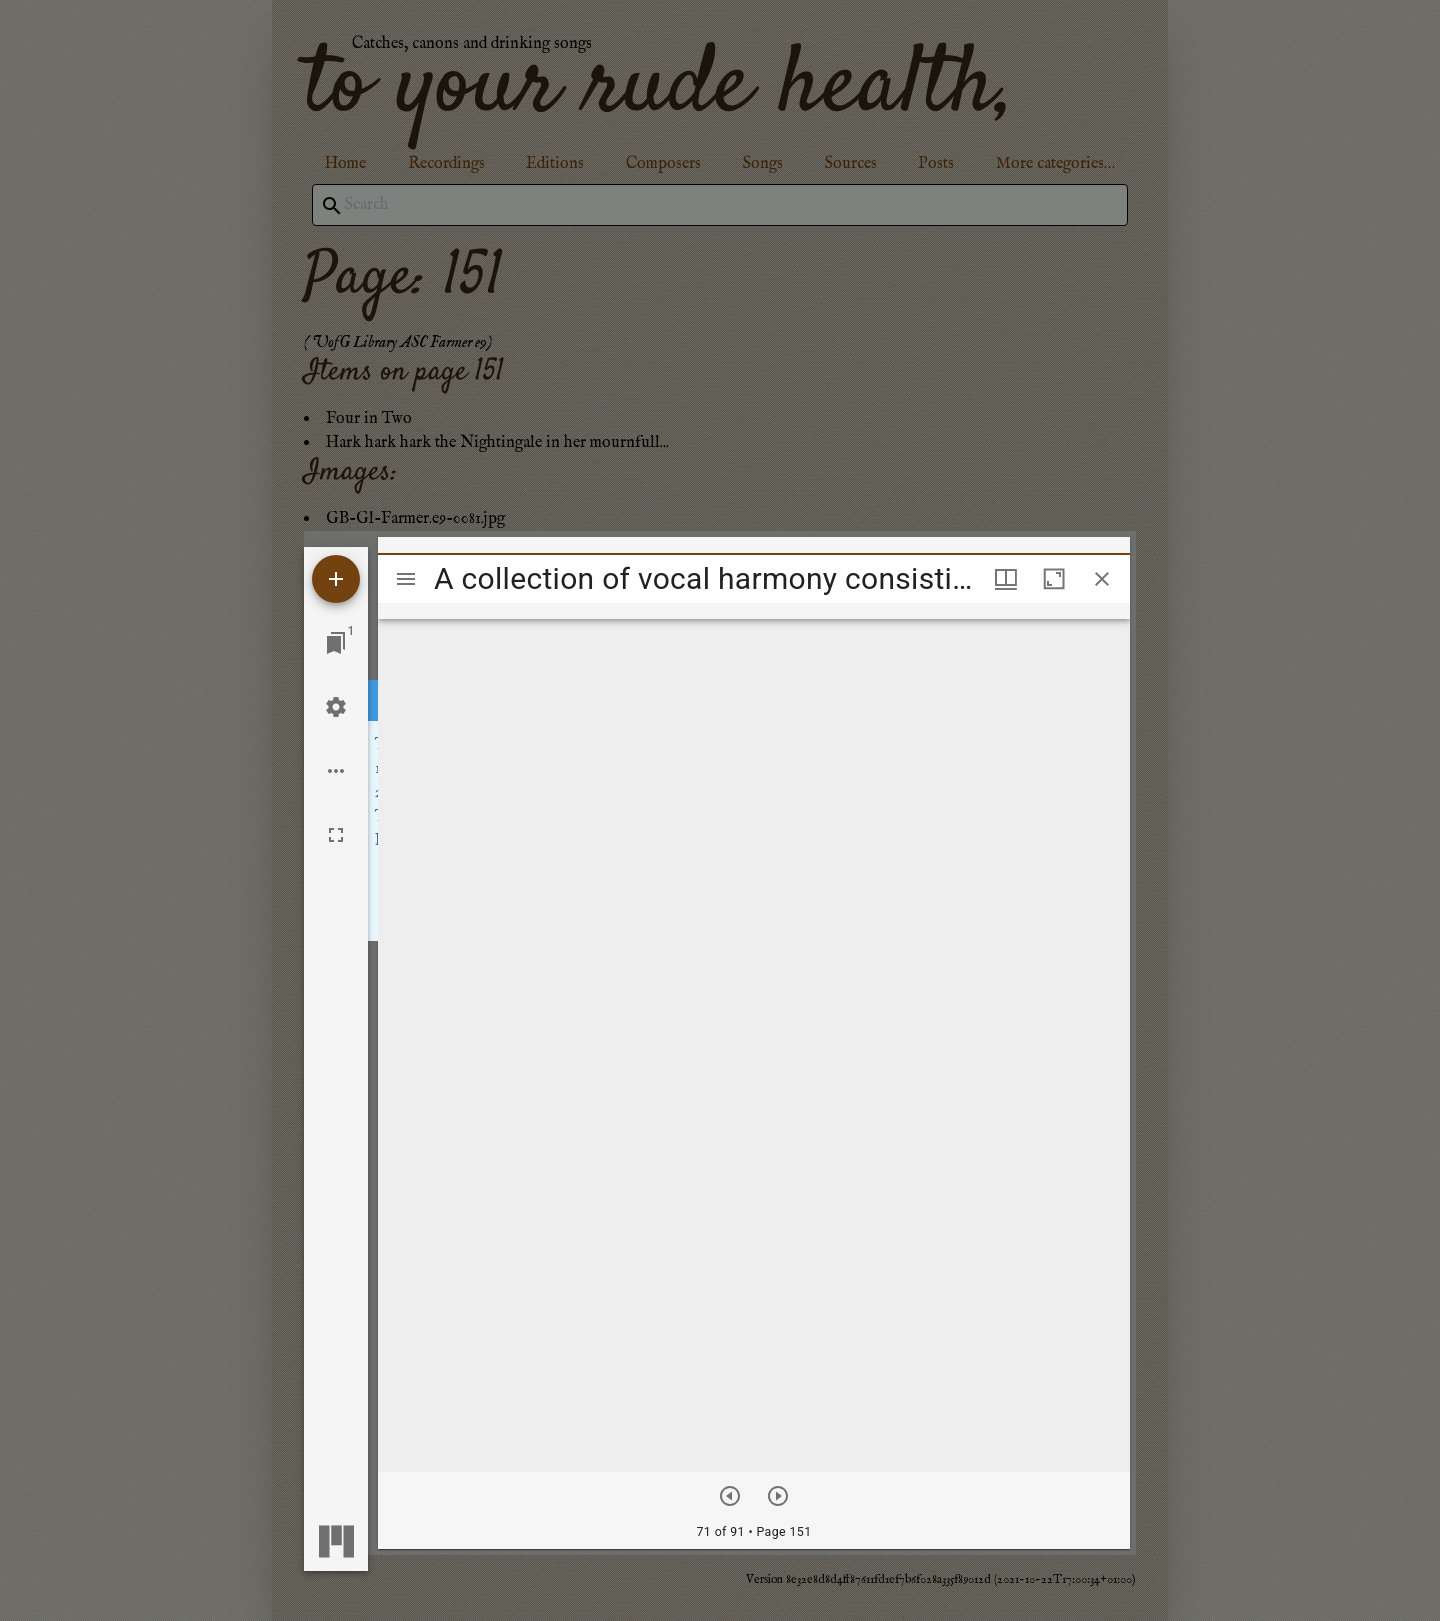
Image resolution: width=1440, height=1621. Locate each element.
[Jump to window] (336, 643)
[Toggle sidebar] (406, 579)
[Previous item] (730, 1496)
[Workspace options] (336, 771)
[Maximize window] (1054, 579)
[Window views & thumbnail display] (1006, 579)
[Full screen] (336, 835)
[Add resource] (336, 579)
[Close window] (1102, 579)
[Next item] (778, 1496)
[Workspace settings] (336, 707)
